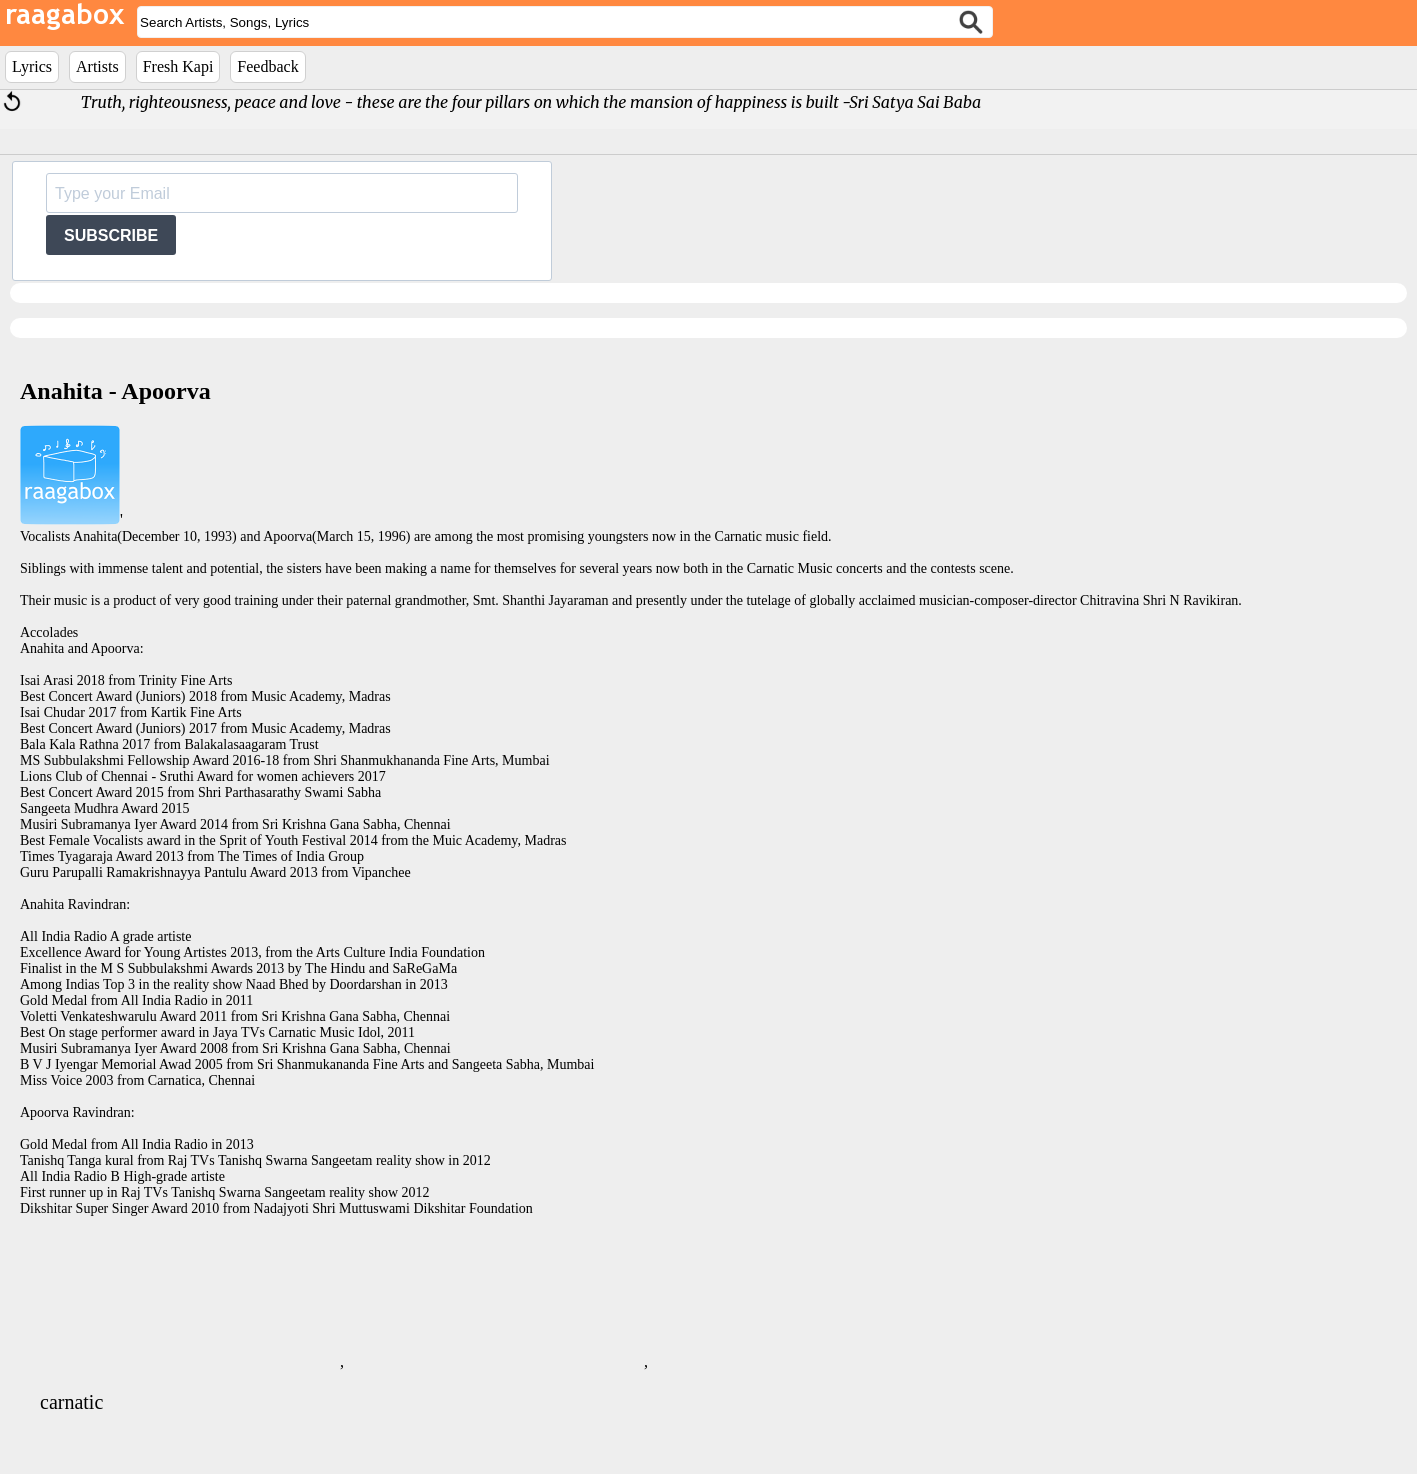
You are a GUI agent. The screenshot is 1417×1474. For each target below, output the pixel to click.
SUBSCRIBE (111, 235)
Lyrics (32, 66)
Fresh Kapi (178, 66)
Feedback (267, 66)
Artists (97, 66)
